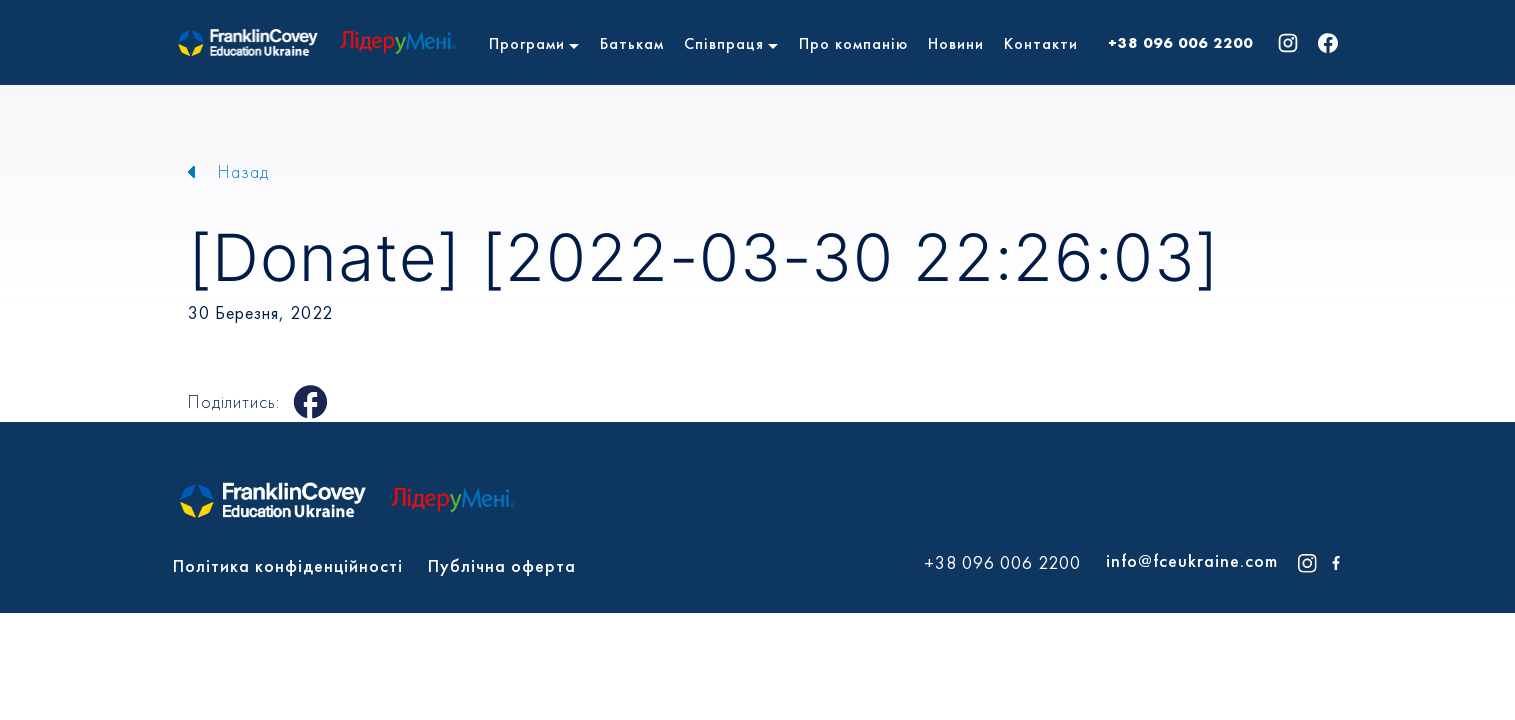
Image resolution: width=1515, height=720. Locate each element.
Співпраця (724, 43)
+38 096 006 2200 (1180, 43)
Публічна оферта (502, 565)
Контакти (1041, 43)
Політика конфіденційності (288, 565)
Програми (527, 43)
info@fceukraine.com (1192, 560)
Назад (243, 171)
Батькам (632, 43)
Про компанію (853, 43)
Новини (956, 43)
